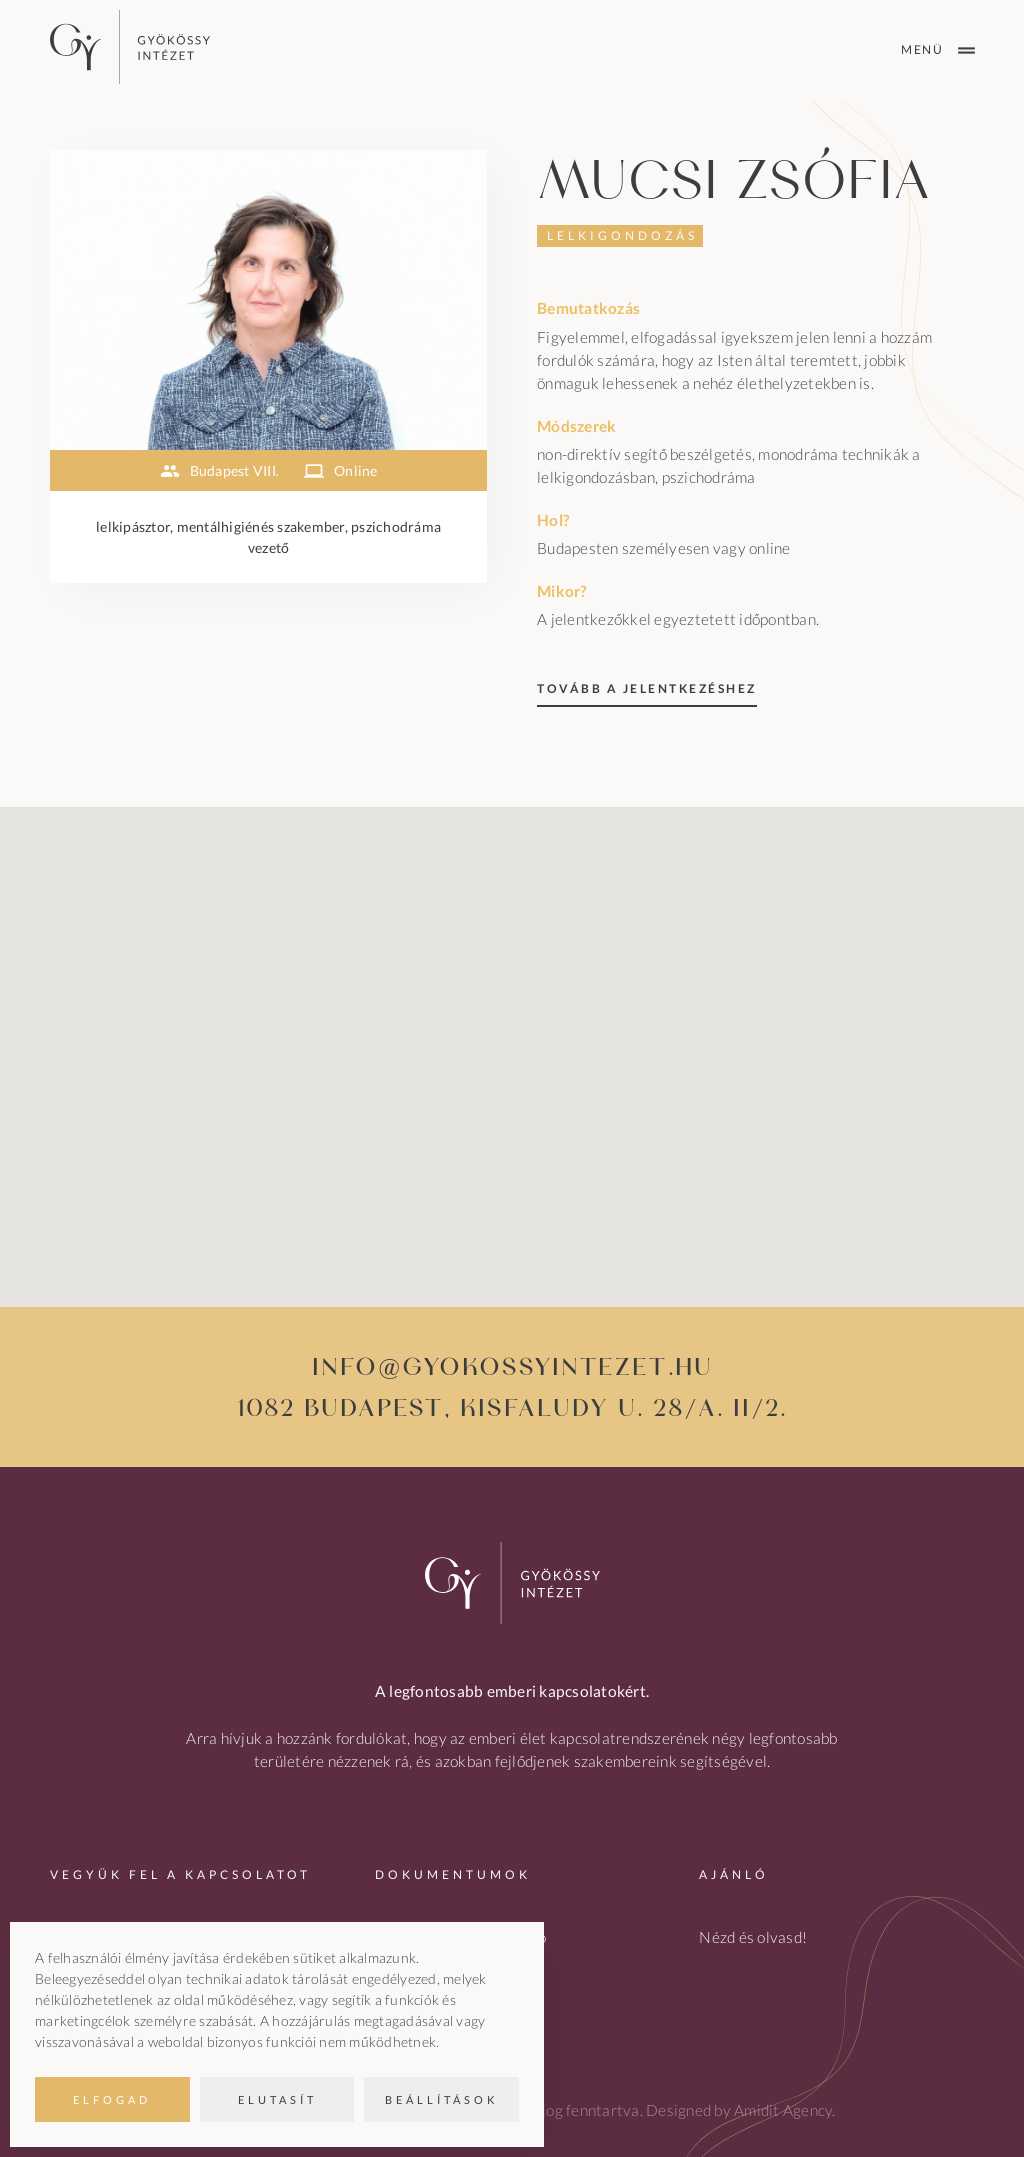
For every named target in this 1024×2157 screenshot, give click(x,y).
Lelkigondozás (622, 235)
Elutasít (277, 2099)
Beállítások (441, 2099)
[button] (512, 1038)
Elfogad (112, 2099)
